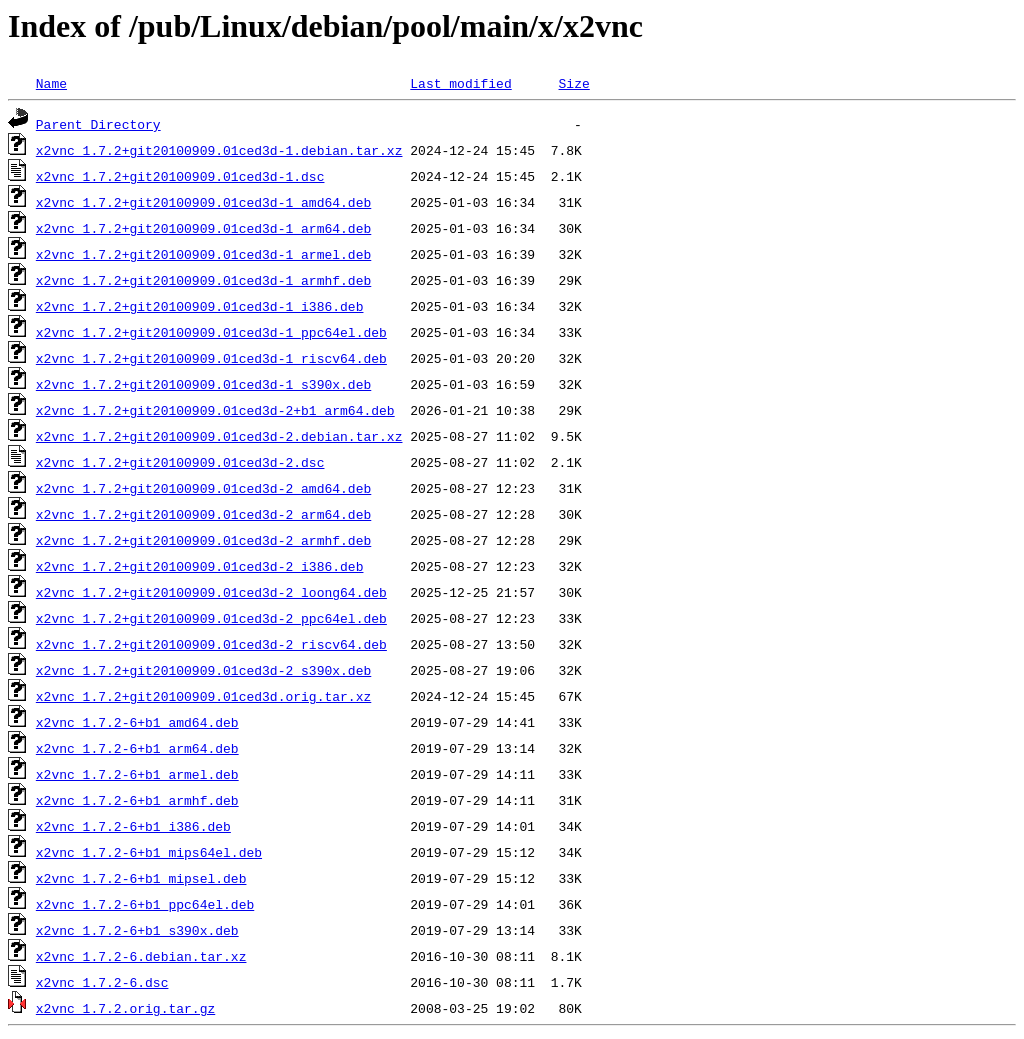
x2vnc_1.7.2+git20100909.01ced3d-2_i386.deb (200, 566)
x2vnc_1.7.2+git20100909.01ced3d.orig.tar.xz (203, 696)
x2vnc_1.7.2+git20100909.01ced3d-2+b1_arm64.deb (215, 410)
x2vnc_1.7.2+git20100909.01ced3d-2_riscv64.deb (211, 644)
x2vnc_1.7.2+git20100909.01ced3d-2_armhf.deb (203, 540)
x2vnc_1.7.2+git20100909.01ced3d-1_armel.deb (203, 254)
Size (573, 83)
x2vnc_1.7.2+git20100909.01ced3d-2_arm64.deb (203, 514)
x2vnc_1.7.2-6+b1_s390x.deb (137, 930)
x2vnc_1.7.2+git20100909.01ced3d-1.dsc (180, 176)
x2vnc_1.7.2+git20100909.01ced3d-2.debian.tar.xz (219, 436)
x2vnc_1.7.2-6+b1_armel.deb (137, 774)
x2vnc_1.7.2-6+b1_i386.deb (133, 826)
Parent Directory (98, 124)
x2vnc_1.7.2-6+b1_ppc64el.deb (145, 904)
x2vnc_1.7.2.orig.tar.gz (125, 1008)
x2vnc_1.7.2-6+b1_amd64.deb (137, 722)
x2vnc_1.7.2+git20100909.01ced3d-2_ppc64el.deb (211, 618)
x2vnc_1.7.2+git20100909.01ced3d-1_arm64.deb (203, 228)
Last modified (460, 83)
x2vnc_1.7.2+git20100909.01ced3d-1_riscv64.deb (211, 358)
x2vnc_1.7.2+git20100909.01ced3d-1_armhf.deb (203, 280)
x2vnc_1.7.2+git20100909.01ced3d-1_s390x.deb (203, 384)
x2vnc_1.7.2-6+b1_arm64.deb (137, 748)
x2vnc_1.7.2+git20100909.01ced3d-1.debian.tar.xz (219, 150)
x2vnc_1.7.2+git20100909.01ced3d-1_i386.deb (200, 306)
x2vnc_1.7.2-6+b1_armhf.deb (137, 800)
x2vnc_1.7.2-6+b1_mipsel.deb (141, 878)
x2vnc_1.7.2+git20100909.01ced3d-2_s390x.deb (203, 670)
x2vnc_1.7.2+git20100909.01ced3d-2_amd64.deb (203, 488)
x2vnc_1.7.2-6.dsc (102, 982)
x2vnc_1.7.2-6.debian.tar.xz (141, 956)
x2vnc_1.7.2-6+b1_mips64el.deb (149, 852)
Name (51, 83)
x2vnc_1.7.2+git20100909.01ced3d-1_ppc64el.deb (211, 332)
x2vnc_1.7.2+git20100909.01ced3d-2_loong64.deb (211, 592)
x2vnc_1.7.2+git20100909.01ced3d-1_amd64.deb (203, 202)
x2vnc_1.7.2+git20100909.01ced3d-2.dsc (180, 462)
